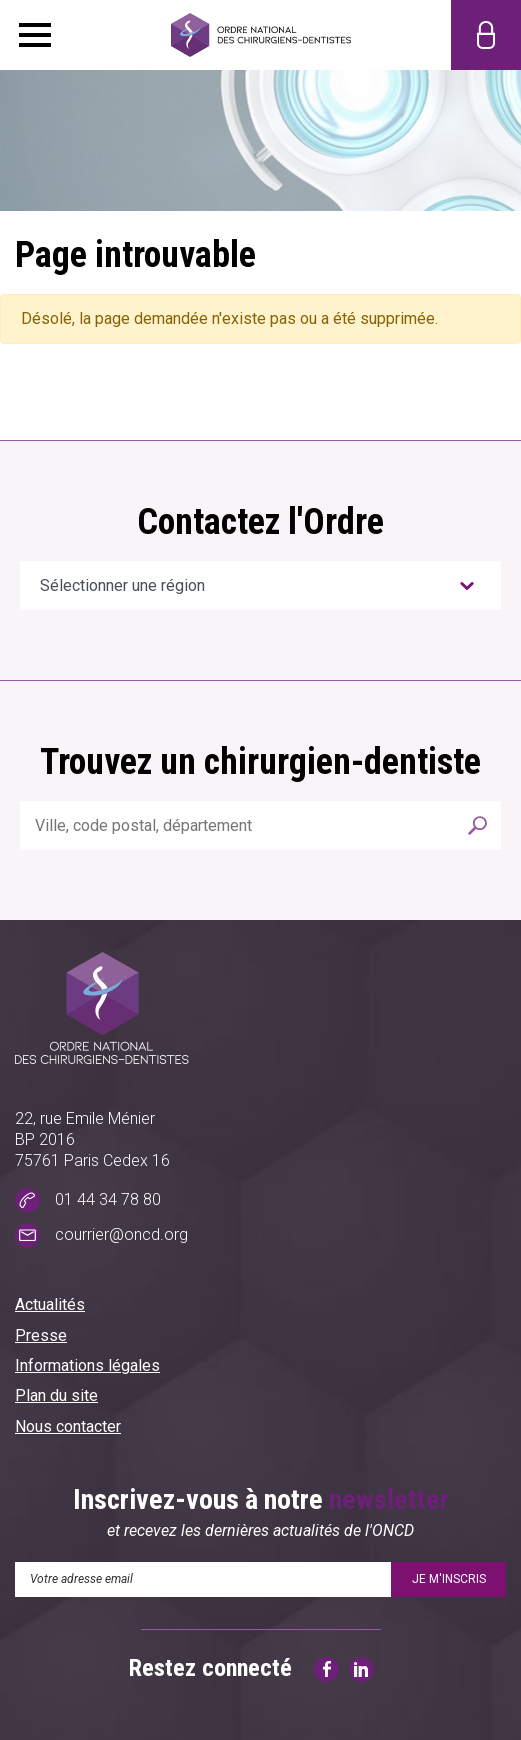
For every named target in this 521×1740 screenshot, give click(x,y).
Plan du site (56, 1395)
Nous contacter (68, 1426)
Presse (41, 1335)
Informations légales (87, 1365)
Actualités (50, 1304)
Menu (35, 35)
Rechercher (478, 825)
